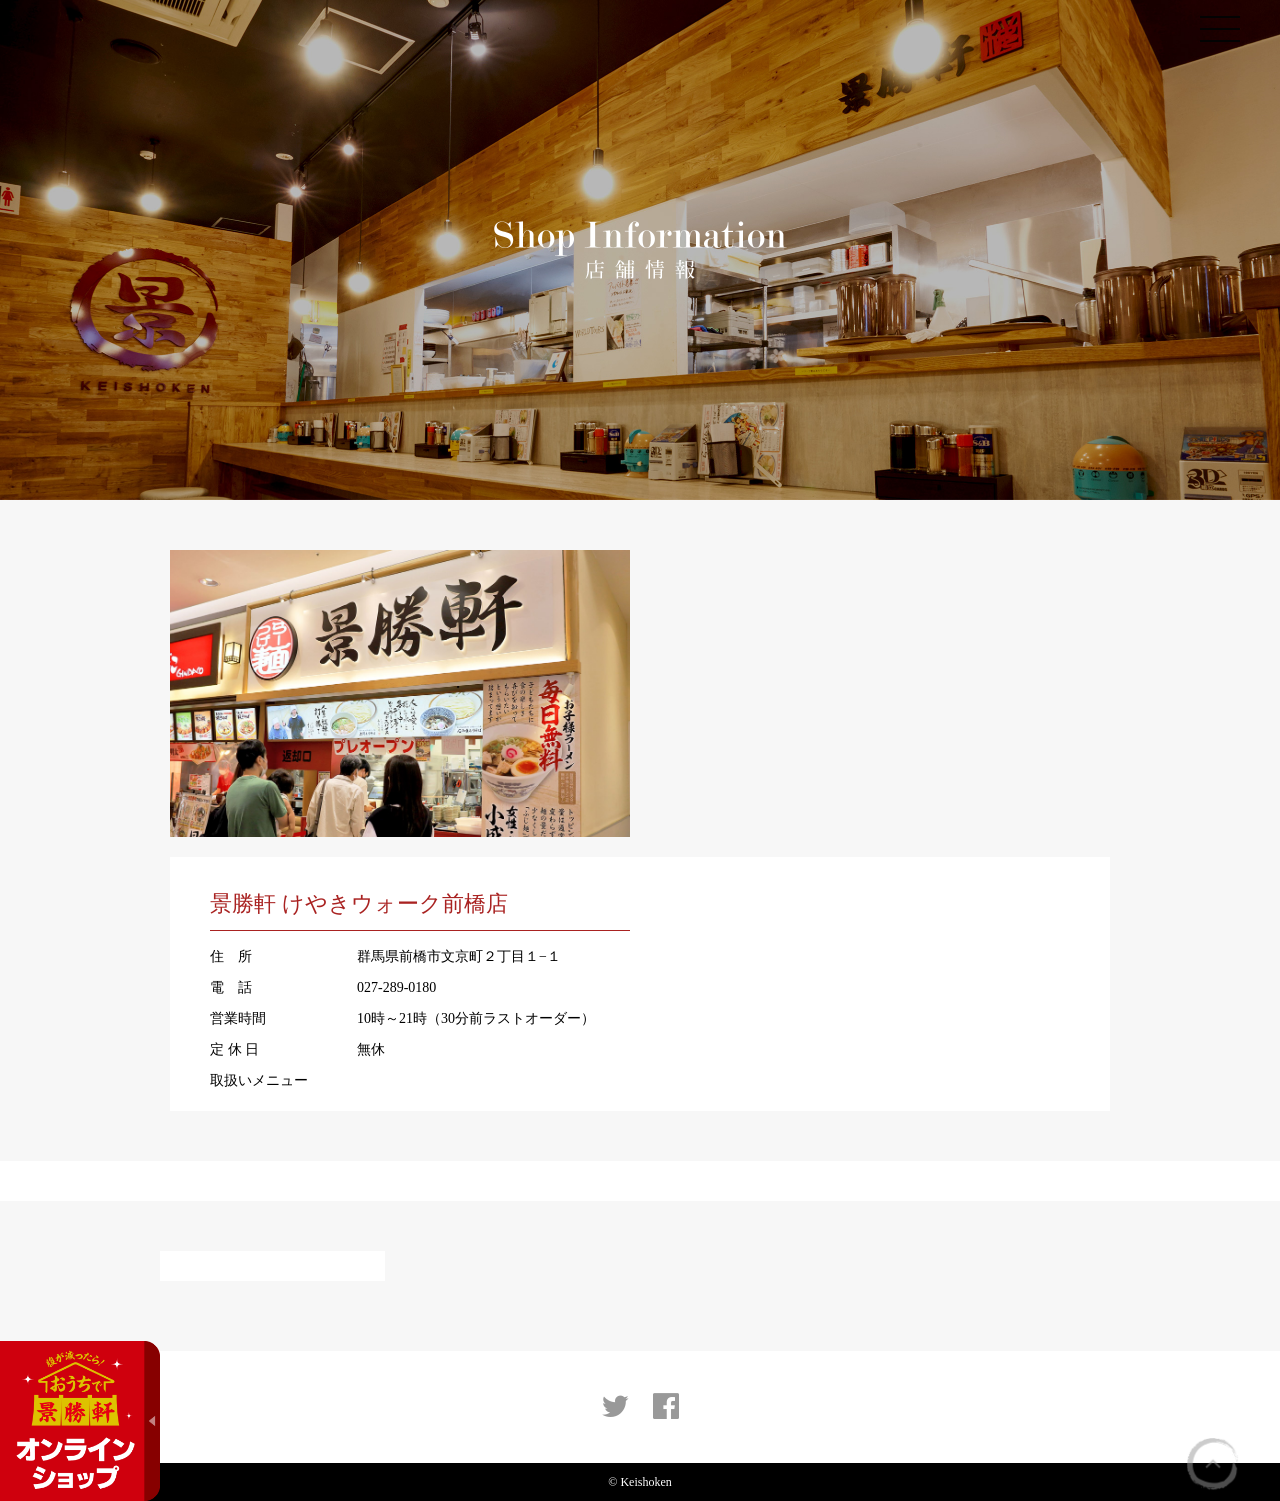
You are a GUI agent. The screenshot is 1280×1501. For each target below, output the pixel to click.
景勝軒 (97, 35)
